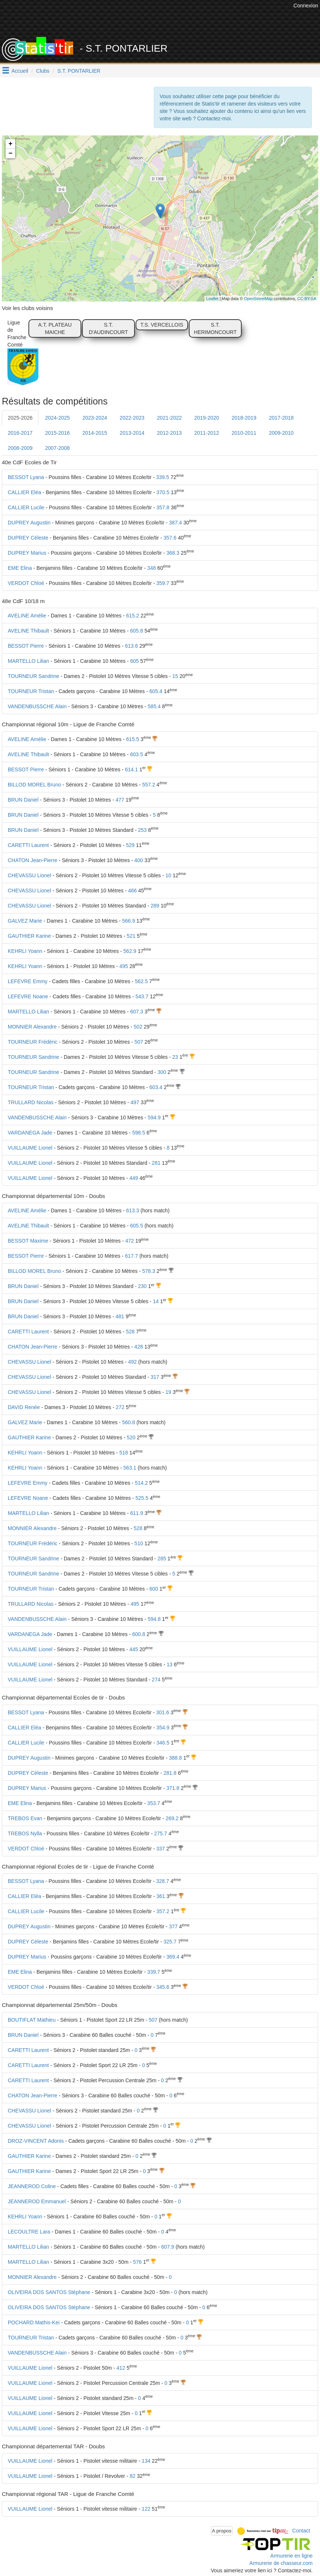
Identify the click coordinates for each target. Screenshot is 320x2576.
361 (160, 1896)
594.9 (154, 1117)
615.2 (132, 616)
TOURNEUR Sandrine (33, 676)
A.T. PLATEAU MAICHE (55, 328)
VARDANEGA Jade (30, 1133)
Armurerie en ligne (291, 2556)
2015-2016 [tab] (57, 433)
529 (130, 845)
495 (123, 966)
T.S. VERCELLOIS (161, 325)
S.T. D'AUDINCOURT (108, 328)
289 (154, 906)
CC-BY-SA (306, 298)
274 (156, 1680)
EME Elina (20, 568)
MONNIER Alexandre (32, 1027)
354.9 (162, 1727)
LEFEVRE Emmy (27, 981)
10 (168, 875)
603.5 (136, 754)
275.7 (160, 1833)
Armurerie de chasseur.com (281, 2563)
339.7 (153, 1972)
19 (168, 1392)
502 (138, 1027)
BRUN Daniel (23, 800)
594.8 (154, 1619)
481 (120, 1316)
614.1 (131, 769)
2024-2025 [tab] (57, 418)
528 (130, 1332)
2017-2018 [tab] (281, 418)
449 (133, 1178)
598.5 (138, 1133)
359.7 (162, 583)
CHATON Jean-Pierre (32, 860)
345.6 (162, 1987)
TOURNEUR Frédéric (32, 1042)
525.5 (141, 1498)
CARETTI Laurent (28, 845)
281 (156, 1163)
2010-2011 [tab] (244, 433)
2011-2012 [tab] (206, 433)
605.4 (155, 691)
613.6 (131, 646)
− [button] (10, 153)
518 (123, 1453)
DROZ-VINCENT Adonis (36, 2141)
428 (139, 1347)
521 (131, 936)
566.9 (128, 921)
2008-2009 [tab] (20, 448)
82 (133, 2476)
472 (129, 1241)
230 (142, 1286)
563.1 (129, 1468)
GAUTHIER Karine (29, 936)
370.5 (162, 492)
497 (134, 1102)
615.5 (132, 739)
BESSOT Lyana (26, 477)
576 (137, 2262)
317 (154, 1377)
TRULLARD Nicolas (31, 1102)
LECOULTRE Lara (29, 2232)
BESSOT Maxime (28, 1241)
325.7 (169, 1942)
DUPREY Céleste (28, 538)
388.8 (175, 1758)
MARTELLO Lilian (28, 661)
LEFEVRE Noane (28, 996)
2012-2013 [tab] (169, 433)
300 (161, 1072)
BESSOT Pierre (26, 646)
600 (153, 1589)
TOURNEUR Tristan (31, 691)
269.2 (172, 1818)
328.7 (162, 1881)
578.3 (148, 1271)
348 (151, 568)
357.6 (169, 538)
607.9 (167, 2247)
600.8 (138, 1634)
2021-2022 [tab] (169, 418)
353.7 (153, 1803)
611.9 (136, 1513)
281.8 (169, 1773)
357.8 (162, 507)
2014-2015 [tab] (94, 433)
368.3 (172, 553)
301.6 (162, 1712)
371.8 (172, 1788)
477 (120, 800)
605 (134, 661)
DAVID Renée (24, 1407)
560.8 (128, 1422)
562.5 (141, 981)
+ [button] (10, 144)
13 (170, 1664)
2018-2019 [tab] (244, 418)
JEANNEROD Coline (32, 2186)
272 (120, 1407)
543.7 (141, 996)
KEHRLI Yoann (25, 951)
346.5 (162, 1743)
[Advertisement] (157, 18)
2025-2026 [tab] (20, 418)
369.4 (172, 1957)
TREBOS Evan (25, 1818)
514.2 (141, 1483)
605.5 (136, 1226)
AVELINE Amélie (27, 616)
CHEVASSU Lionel (29, 875)
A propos (222, 2531)
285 (161, 1558)
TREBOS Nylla (25, 1833)
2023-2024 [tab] (94, 418)
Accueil (19, 71)
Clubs (43, 71)
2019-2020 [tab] (206, 418)
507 (139, 1042)
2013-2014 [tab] (132, 433)
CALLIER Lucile (26, 507)
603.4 (155, 1087)
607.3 (136, 1012)
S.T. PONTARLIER (78, 71)
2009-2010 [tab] (281, 433)
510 (139, 1543)
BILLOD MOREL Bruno (34, 785)
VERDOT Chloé (26, 583)
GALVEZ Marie (25, 921)
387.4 (175, 523)
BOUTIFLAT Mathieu (31, 2020)
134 (146, 2461)
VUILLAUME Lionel (30, 1148)
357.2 (162, 1911)
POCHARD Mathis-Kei (33, 2322)
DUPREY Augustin (29, 523)
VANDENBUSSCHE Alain (37, 706)
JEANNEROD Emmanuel (37, 2201)
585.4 (154, 706)
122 (146, 2509)
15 (175, 676)
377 (173, 1926)
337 (160, 1849)
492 (132, 1362)
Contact (301, 2530)
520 (131, 1437)
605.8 (136, 631)
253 (142, 830)
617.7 (131, 1256)
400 (139, 860)
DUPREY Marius (27, 553)
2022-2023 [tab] (132, 418)
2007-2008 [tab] (57, 448)
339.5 (162, 477)
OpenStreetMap (258, 298)
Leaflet (212, 298)
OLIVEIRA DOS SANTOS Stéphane (49, 2292)
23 (175, 1057)
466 (132, 890)
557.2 (148, 785)
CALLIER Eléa (24, 492)
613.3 (132, 1210)
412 (120, 2368)
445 (133, 1649)
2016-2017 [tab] (20, 433)
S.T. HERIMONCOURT (215, 328)
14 (156, 1301)
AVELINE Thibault (28, 631)
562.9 (129, 951)
